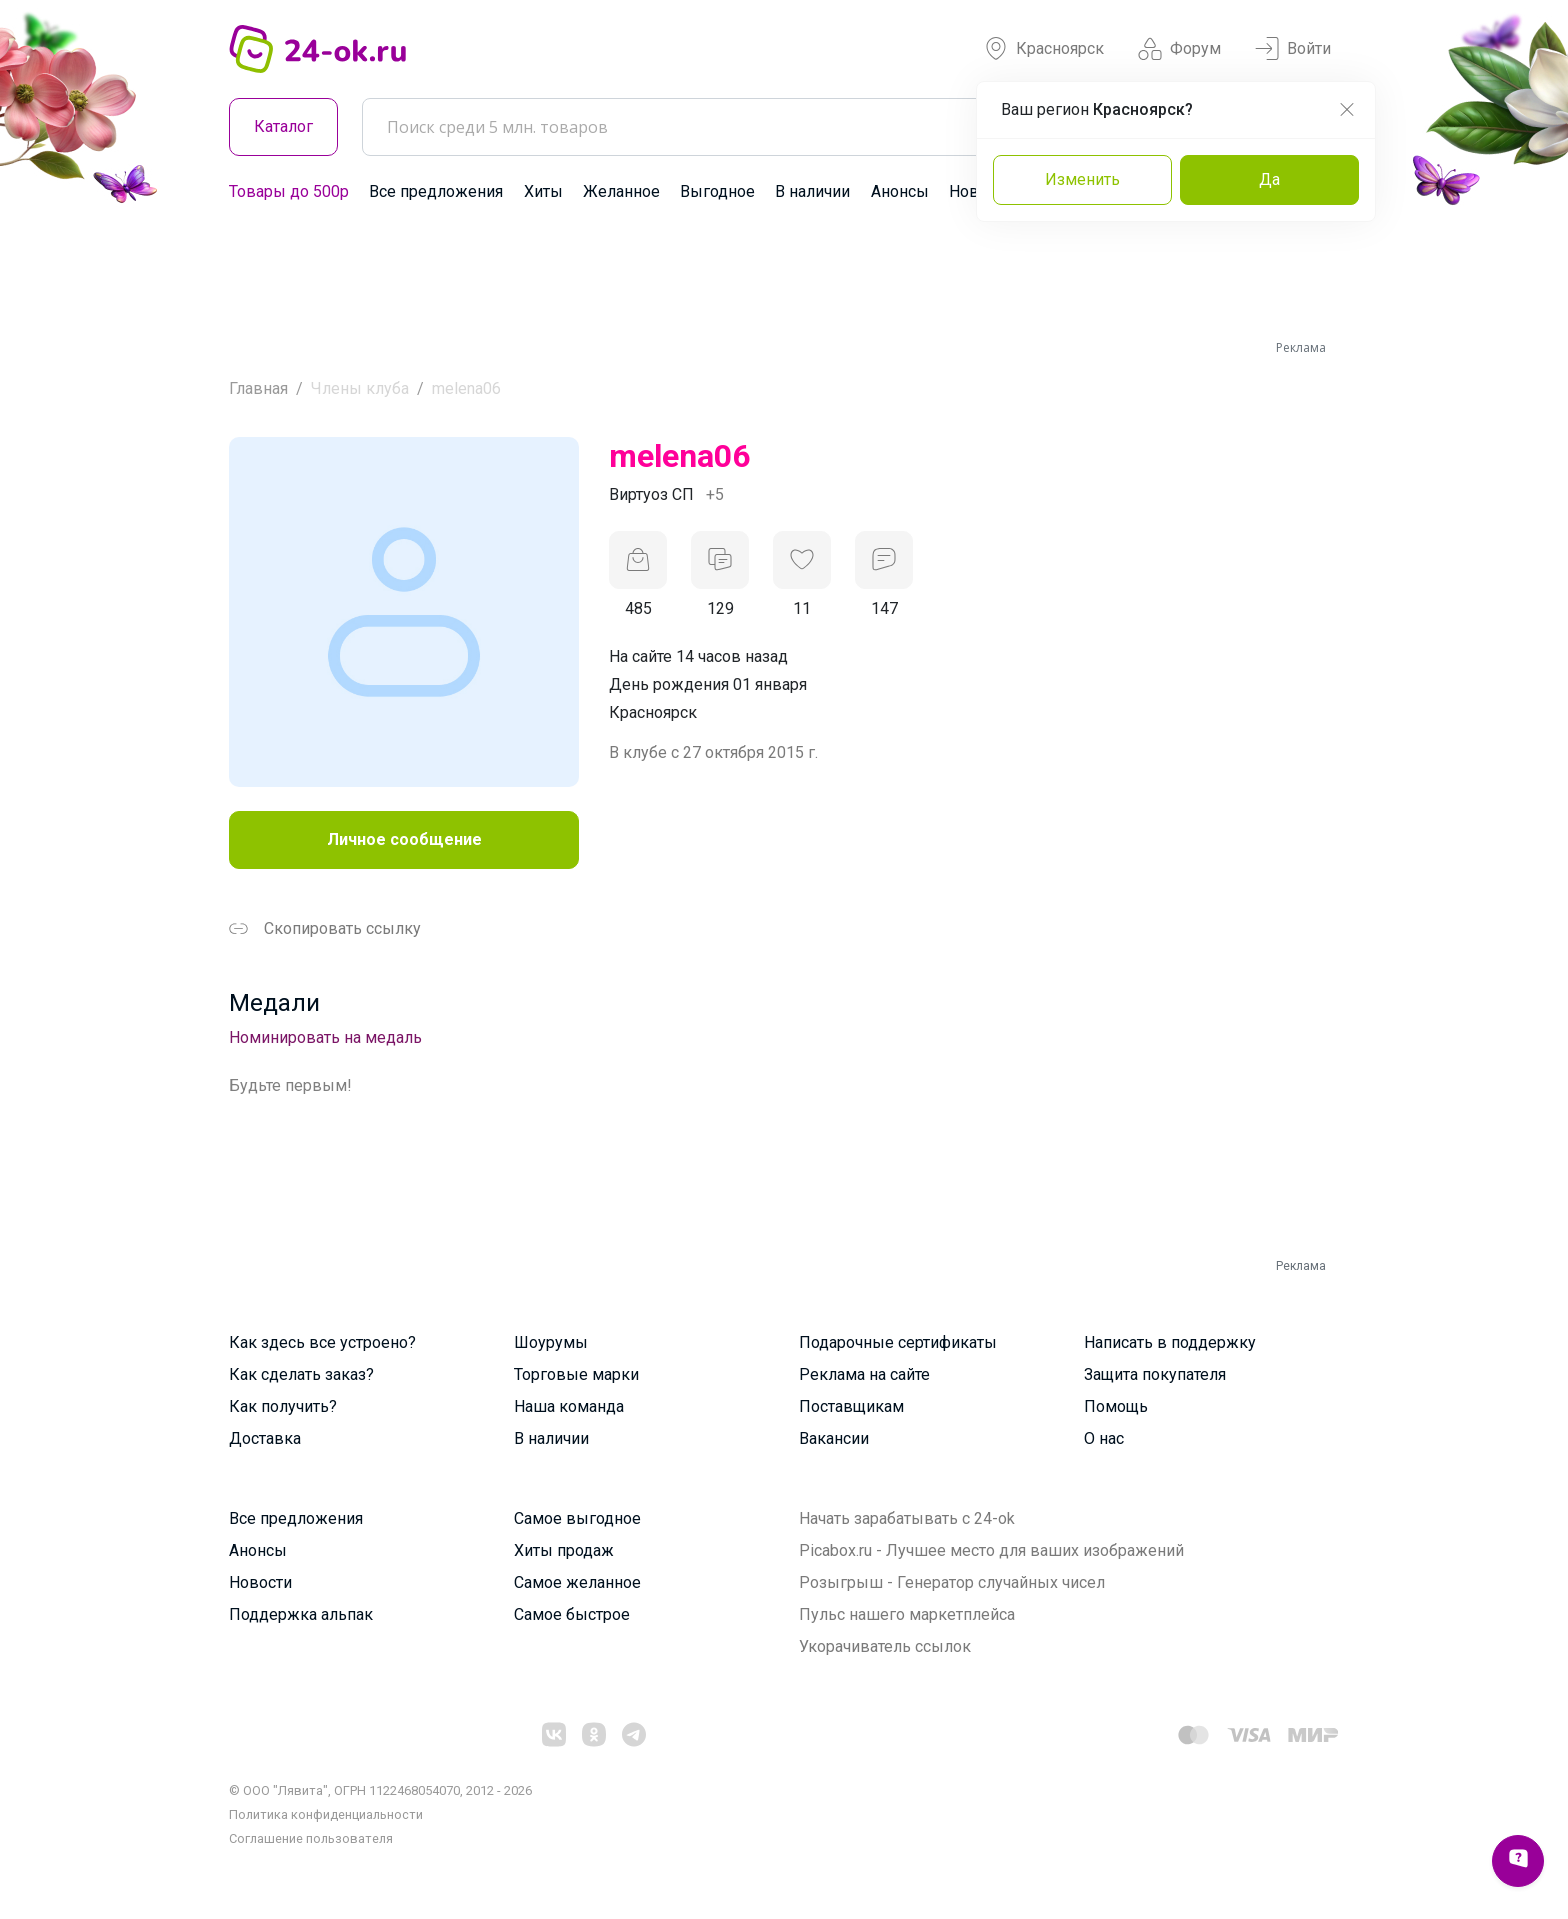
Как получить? (283, 1406)
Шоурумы (551, 1342)
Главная (258, 388)
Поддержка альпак (301, 1614)
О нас (1104, 1438)
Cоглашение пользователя (311, 1838)
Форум (1179, 49)
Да (1269, 179)
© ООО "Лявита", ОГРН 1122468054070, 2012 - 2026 (380, 1790)
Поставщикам (851, 1406)
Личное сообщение (404, 839)
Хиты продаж (564, 1550)
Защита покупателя (1155, 1374)
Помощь (1116, 1406)
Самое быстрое (572, 1614)
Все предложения (436, 191)
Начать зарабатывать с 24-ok (907, 1518)
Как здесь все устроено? (322, 1342)
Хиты (543, 191)
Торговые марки (576, 1374)
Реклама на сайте (864, 1374)
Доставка (265, 1438)
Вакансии (834, 1438)
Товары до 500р (289, 191)
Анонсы (900, 191)
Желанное (621, 191)
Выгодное (717, 191)
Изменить (1082, 179)
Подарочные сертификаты (898, 1342)
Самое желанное (577, 1582)
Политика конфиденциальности (326, 1814)
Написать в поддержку (1170, 1342)
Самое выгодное (577, 1518)
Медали (274, 1003)
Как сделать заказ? (301, 1374)
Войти (1293, 49)
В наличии (812, 191)
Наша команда (569, 1406)
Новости (260, 1582)
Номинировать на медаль (325, 1037)
